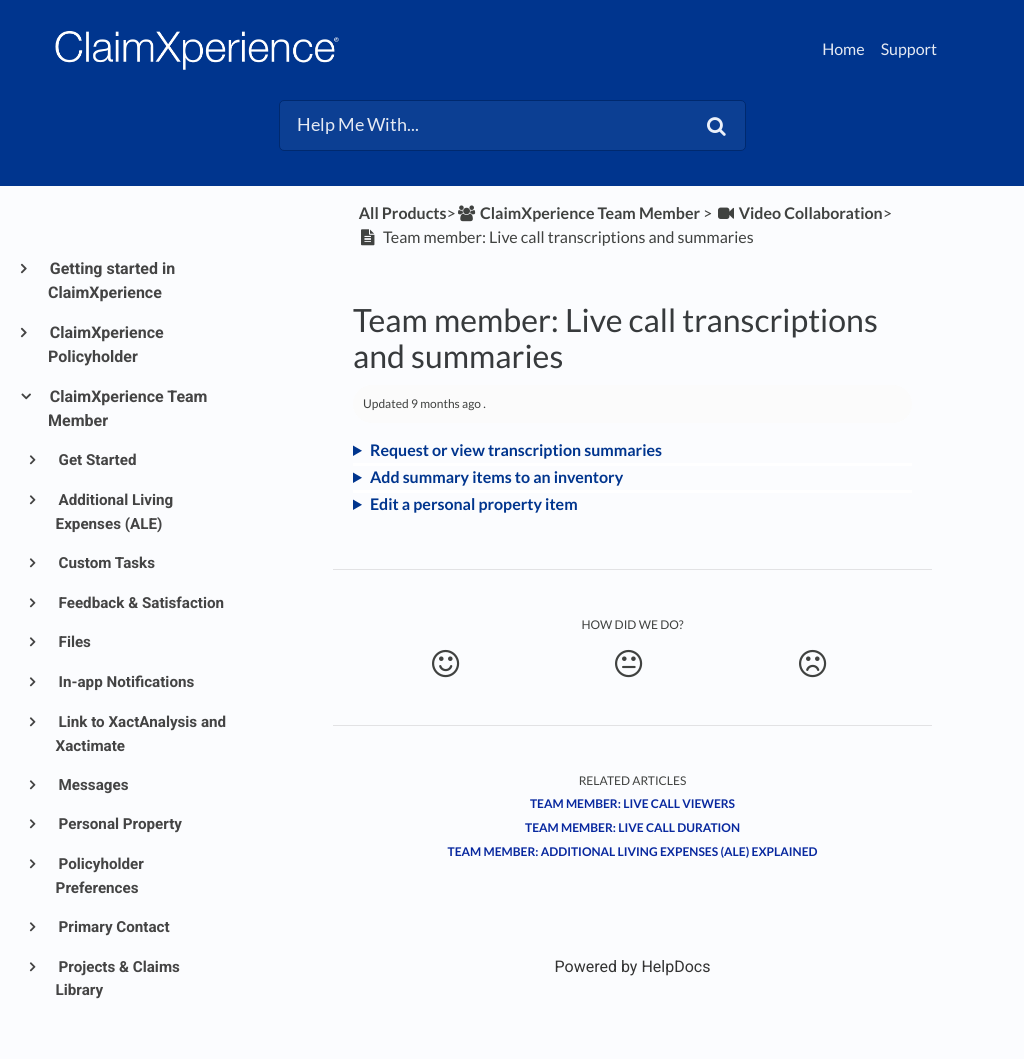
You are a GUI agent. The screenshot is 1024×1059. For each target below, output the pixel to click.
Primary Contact (113, 927)
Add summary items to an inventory (496, 477)
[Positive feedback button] (445, 664)
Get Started (96, 460)
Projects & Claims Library (118, 979)
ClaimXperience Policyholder (106, 344)
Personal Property (119, 824)
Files (73, 642)
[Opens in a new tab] (633, 966)
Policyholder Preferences (100, 876)
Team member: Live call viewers (632, 803)
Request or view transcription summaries (516, 450)
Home (843, 49)
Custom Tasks (105, 563)
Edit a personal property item (474, 504)
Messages (92, 785)
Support (909, 49)
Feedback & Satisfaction (140, 603)
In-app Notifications (125, 682)
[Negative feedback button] (812, 664)
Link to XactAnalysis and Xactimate (141, 734)
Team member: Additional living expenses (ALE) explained (633, 851)
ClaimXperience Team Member (127, 408)
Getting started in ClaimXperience (111, 280)
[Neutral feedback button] (628, 664)
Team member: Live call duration (632, 827)
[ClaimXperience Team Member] (578, 213)
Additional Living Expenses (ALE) (115, 512)
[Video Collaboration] (798, 213)
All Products (403, 213)
